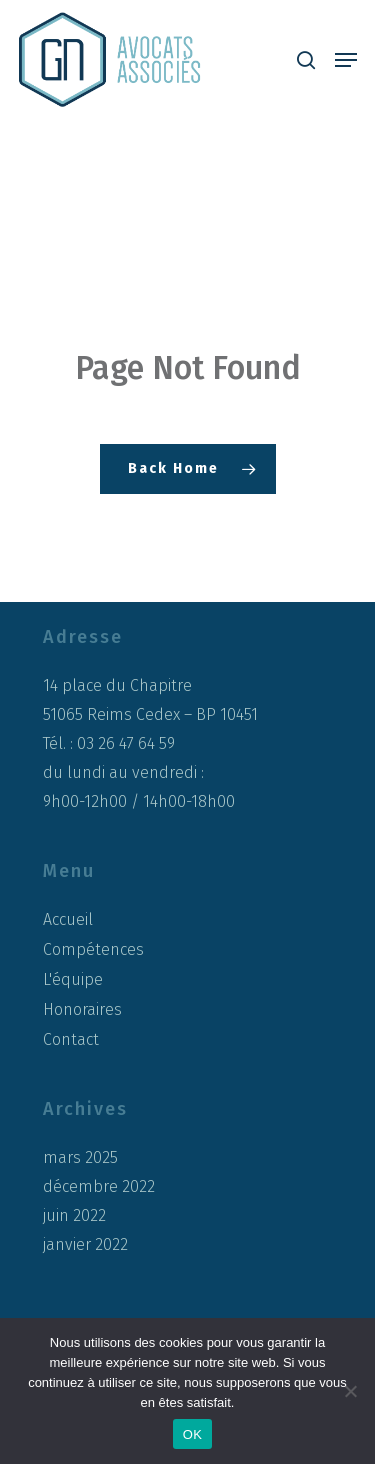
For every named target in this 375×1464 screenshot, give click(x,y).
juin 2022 (74, 1216)
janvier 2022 (85, 1245)
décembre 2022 (99, 1187)
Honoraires (82, 1009)
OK (192, 1434)
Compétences (93, 949)
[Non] (350, 1391)
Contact (71, 1039)
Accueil (68, 919)
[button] (346, 60)
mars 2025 (80, 1158)
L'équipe (73, 979)
